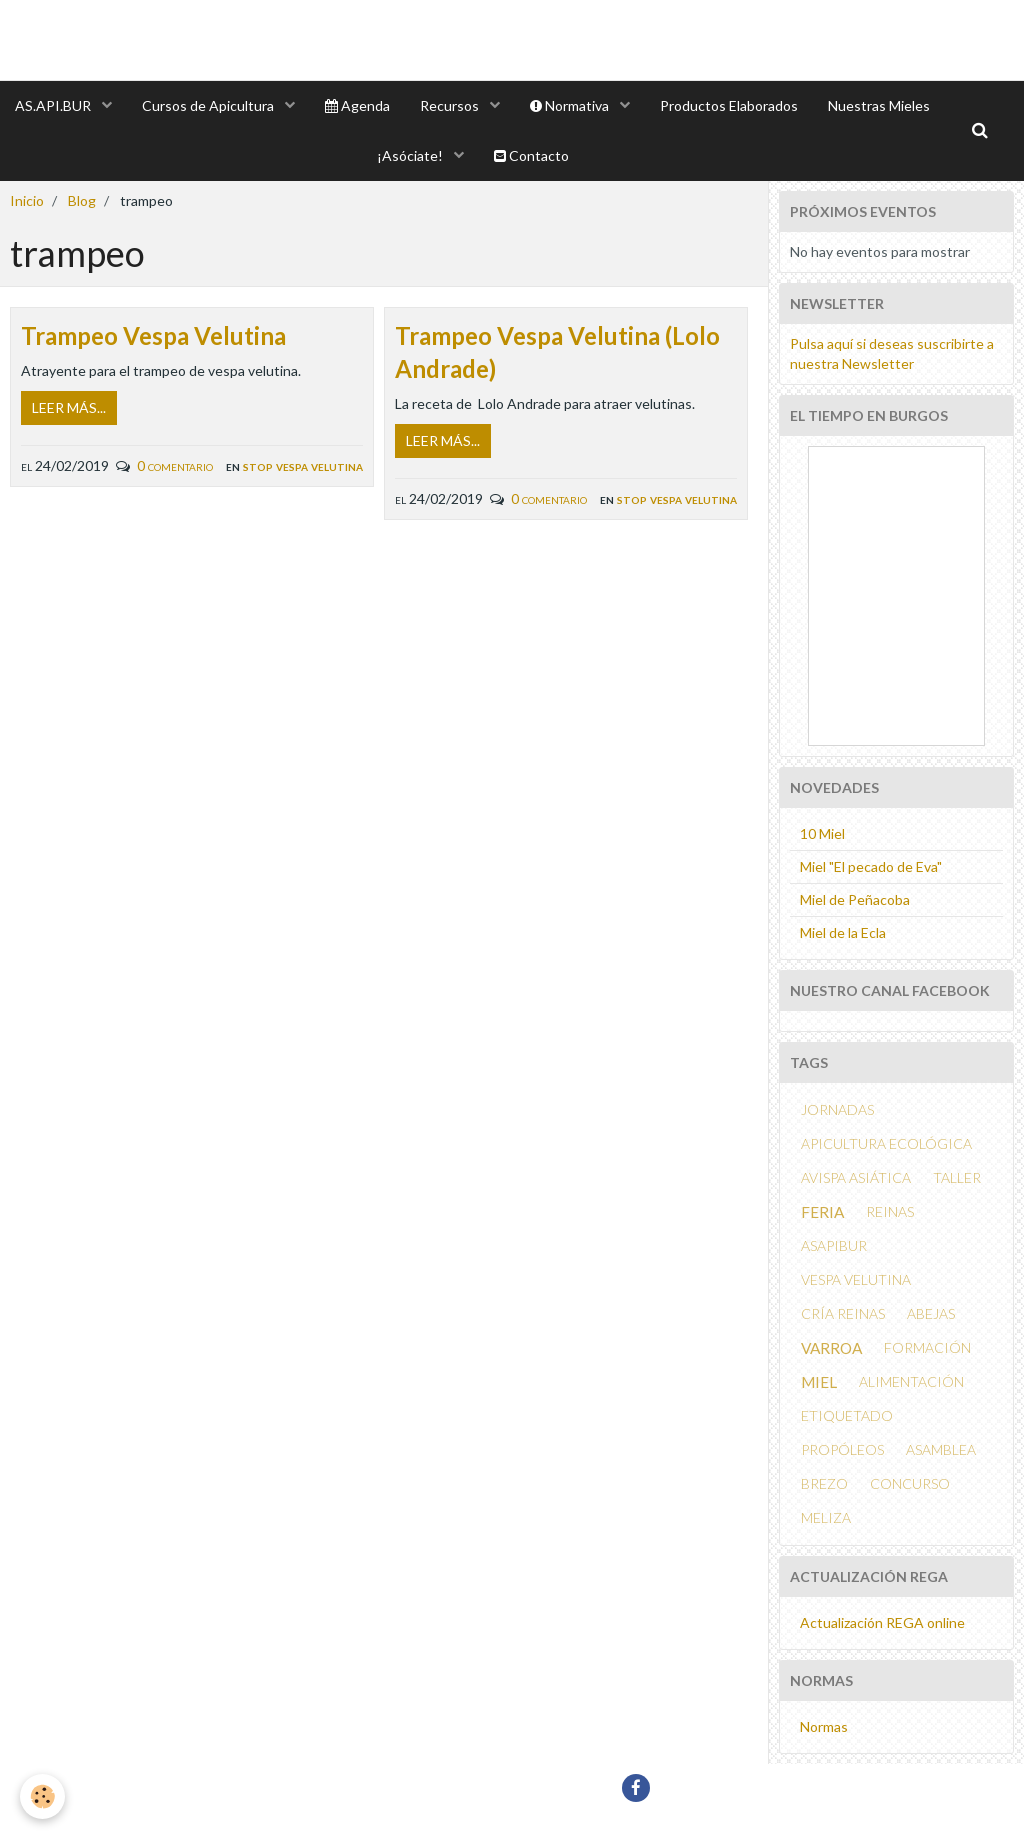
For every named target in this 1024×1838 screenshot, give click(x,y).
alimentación (911, 1381)
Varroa (831, 1348)
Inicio (27, 200)
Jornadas (837, 1109)
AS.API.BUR (54, 105)
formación (927, 1347)
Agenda (357, 105)
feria (822, 1212)
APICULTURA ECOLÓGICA (886, 1143)
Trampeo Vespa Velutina (153, 335)
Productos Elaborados (729, 105)
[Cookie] (42, 1796)
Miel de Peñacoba (855, 899)
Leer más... (69, 407)
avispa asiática (856, 1177)
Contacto (531, 155)
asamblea (941, 1449)
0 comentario (175, 465)
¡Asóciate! (411, 155)
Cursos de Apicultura (209, 105)
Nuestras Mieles (879, 105)
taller (957, 1177)
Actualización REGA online (882, 1622)
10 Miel (822, 833)
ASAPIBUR (834, 1245)
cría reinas (843, 1313)
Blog (82, 200)
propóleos (842, 1449)
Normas (824, 1726)
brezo (824, 1483)
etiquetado (847, 1415)
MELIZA (826, 1517)
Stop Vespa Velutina (303, 465)
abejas (931, 1313)
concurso (910, 1483)
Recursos (451, 105)
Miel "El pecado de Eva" (871, 866)
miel (819, 1382)
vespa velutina (856, 1279)
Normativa (571, 105)
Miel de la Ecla (843, 932)
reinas (890, 1211)
